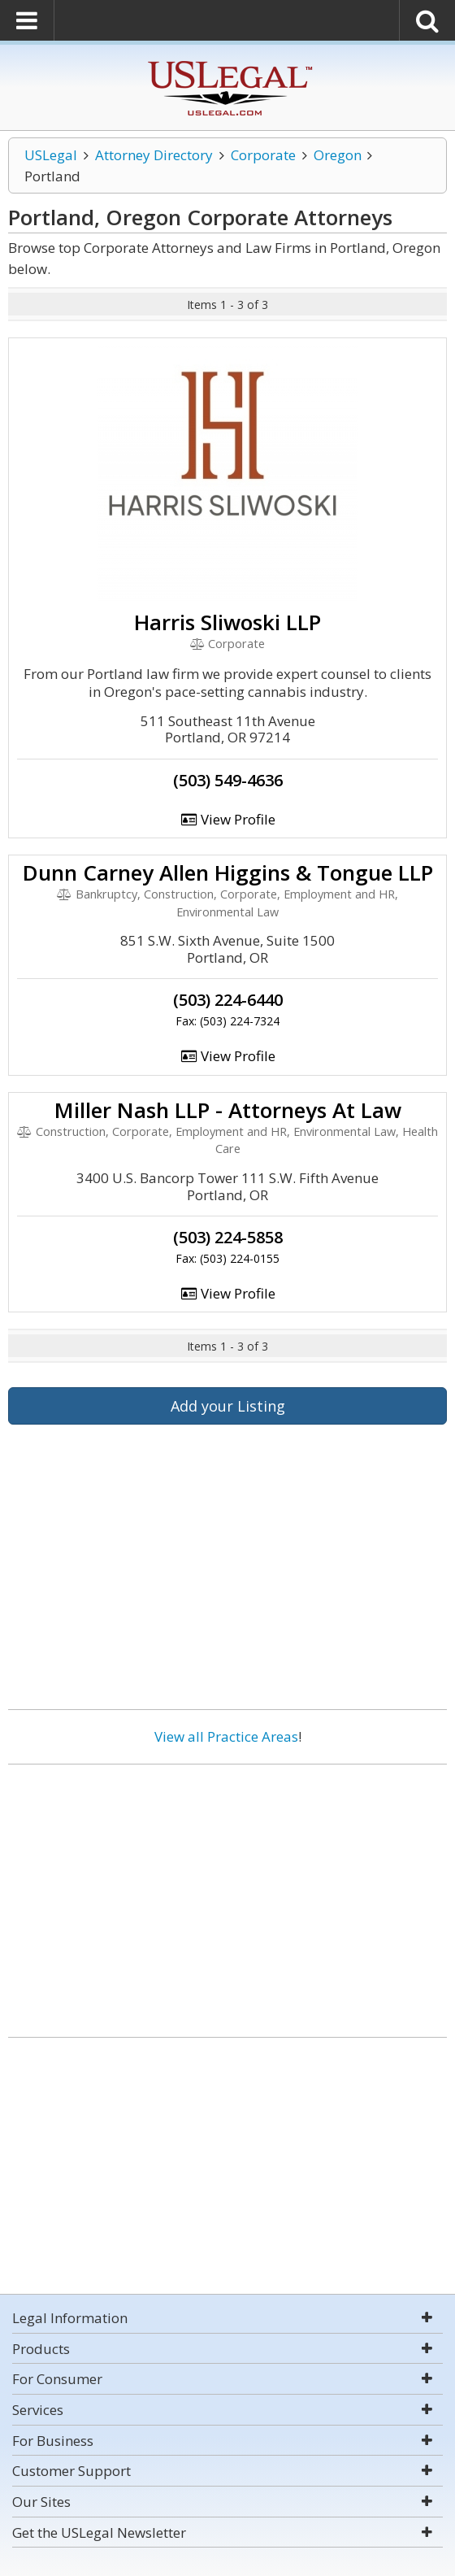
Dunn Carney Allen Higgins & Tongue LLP (228, 872)
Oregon (338, 155)
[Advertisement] (227, 1894)
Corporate (263, 155)
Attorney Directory (154, 155)
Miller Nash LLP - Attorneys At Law (227, 1110)
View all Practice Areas (226, 1736)
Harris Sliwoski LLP (227, 622)
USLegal (50, 155)
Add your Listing (228, 1406)
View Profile (227, 819)
